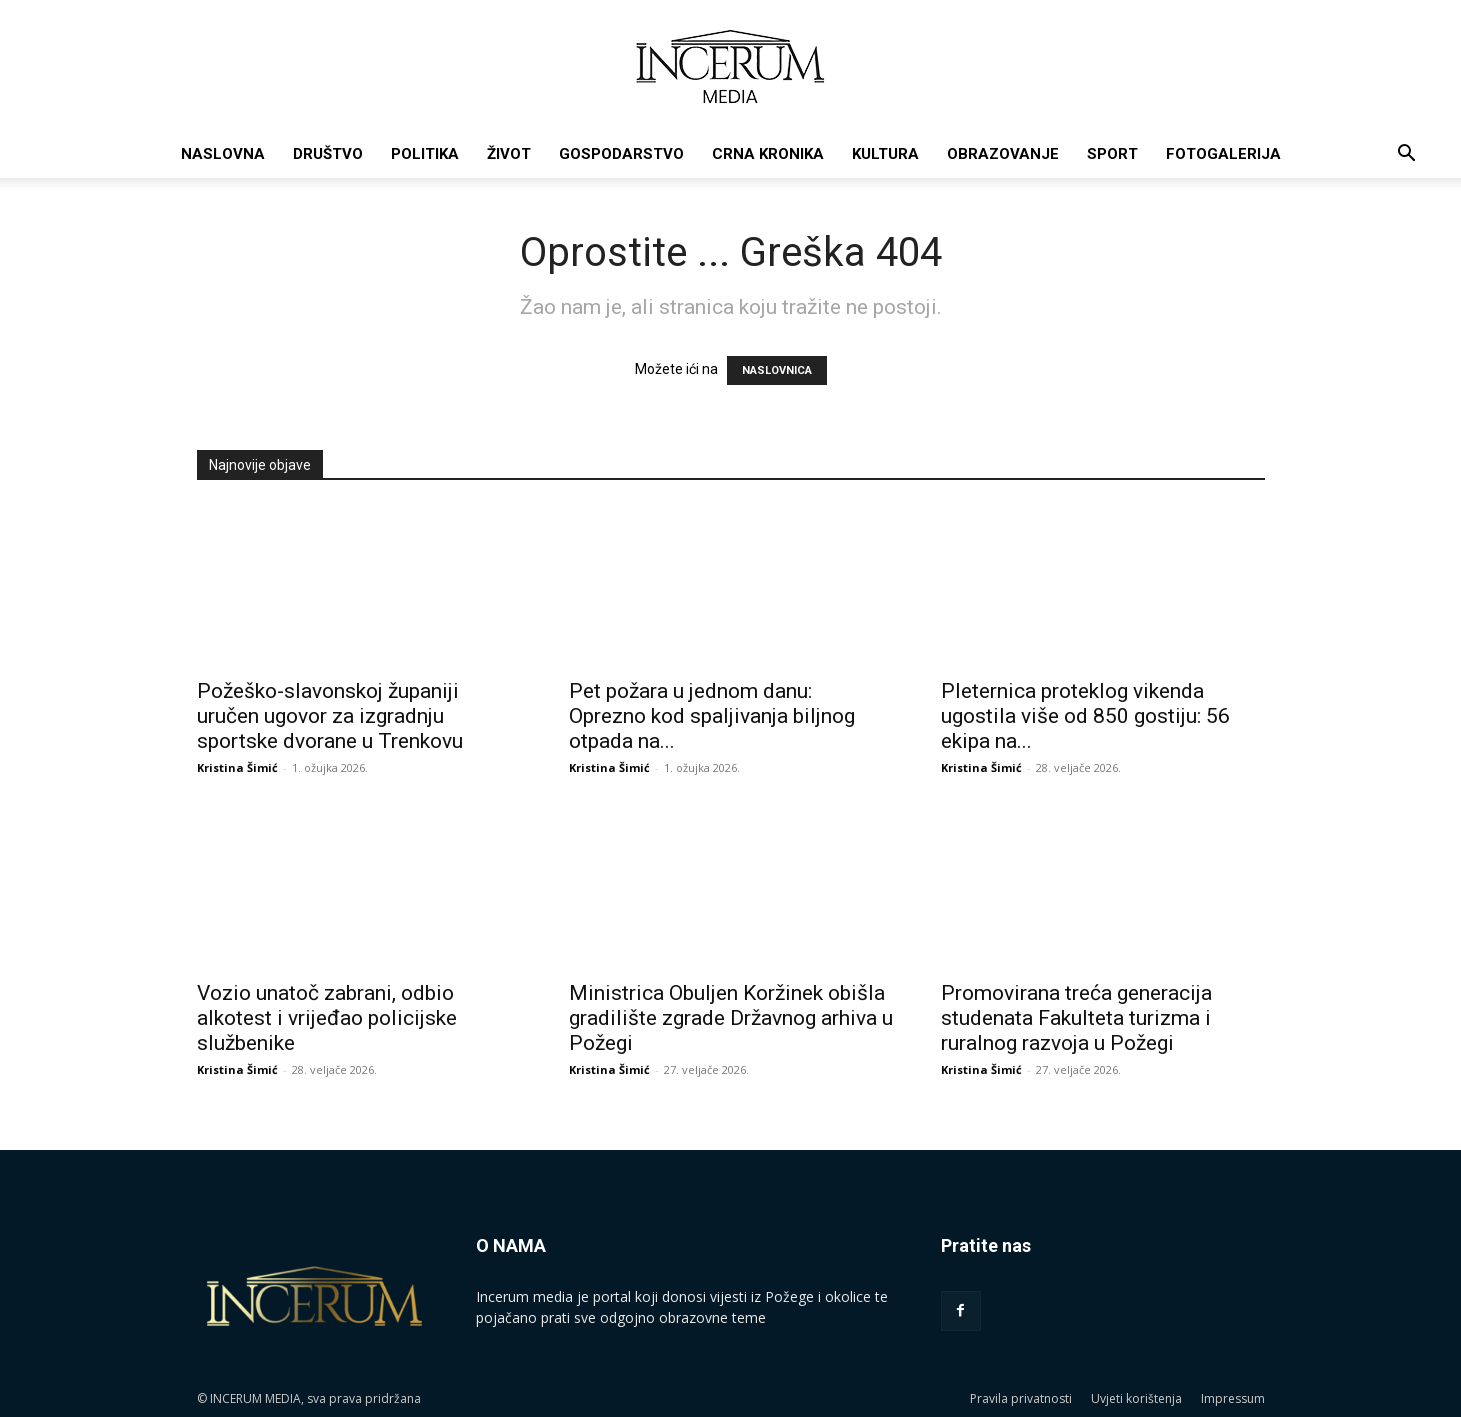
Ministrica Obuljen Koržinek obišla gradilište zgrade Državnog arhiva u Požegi (731, 1018)
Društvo (328, 154)
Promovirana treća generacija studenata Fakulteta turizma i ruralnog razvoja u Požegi (1076, 1018)
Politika (425, 154)
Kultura (885, 154)
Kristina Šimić (237, 767)
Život (509, 154)
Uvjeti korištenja (1136, 1398)
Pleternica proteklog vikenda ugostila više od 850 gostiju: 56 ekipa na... (1085, 716)
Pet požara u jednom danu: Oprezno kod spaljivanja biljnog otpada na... (712, 716)
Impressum (1233, 1398)
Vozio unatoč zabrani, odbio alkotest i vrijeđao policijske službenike (327, 1018)
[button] (1407, 155)
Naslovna (223, 154)
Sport (1112, 154)
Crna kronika (768, 154)
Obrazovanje (1003, 154)
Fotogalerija (1223, 154)
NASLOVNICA (777, 370)
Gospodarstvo (621, 154)
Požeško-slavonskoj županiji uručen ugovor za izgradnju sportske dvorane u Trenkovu (330, 716)
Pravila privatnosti (1021, 1398)
